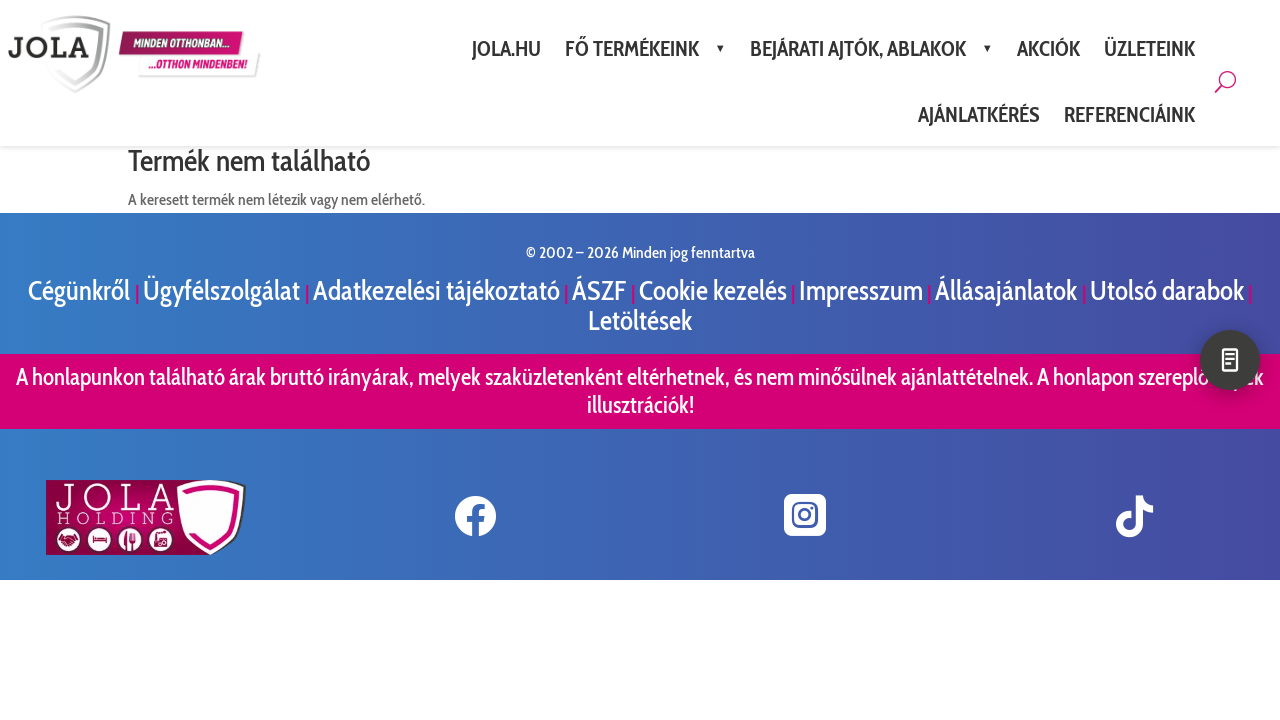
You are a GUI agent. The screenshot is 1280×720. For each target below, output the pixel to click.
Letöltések (640, 320)
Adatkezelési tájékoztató (436, 290)
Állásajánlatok (1008, 290)
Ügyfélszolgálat (224, 290)
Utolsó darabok (1167, 290)
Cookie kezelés (713, 290)
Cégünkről (81, 290)
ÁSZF (601, 290)
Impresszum (861, 290)
